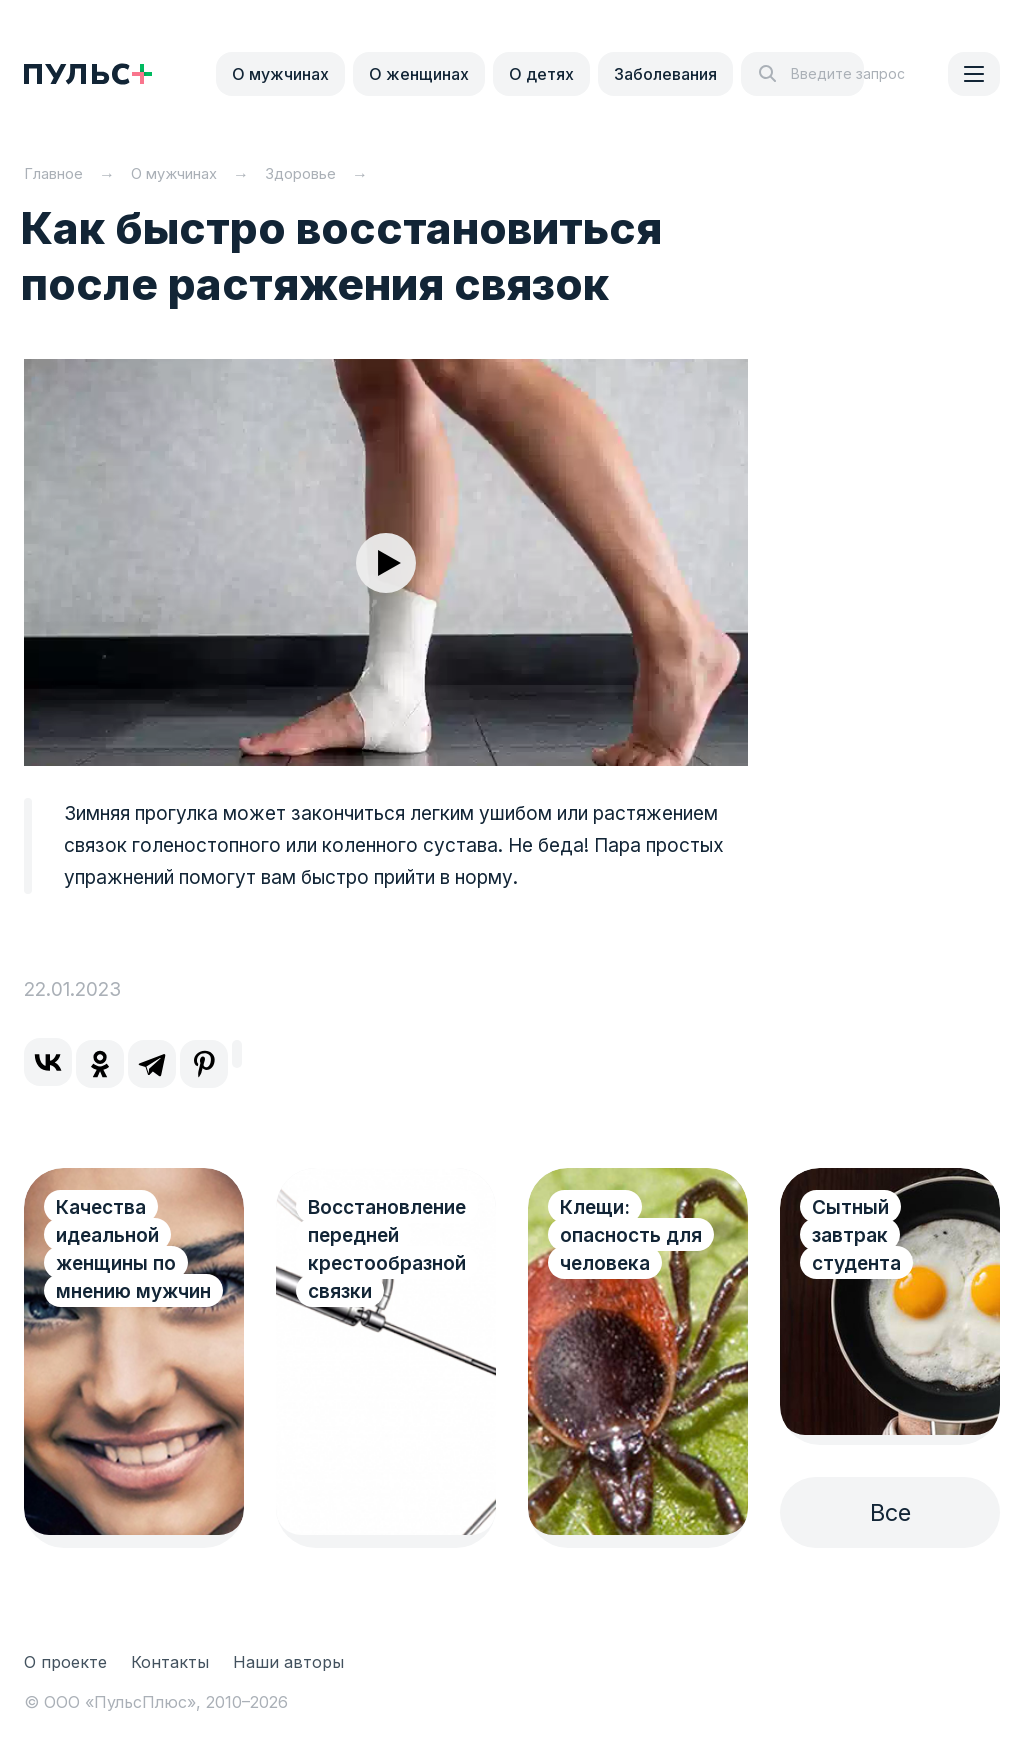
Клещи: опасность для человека (631, 1235)
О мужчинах (280, 74)
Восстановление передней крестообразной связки (387, 1249)
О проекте (65, 1662)
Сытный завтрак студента (856, 1235)
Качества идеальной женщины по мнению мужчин (133, 1249)
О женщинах (419, 74)
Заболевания (665, 74)
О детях (541, 74)
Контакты (170, 1662)
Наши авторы (288, 1662)
